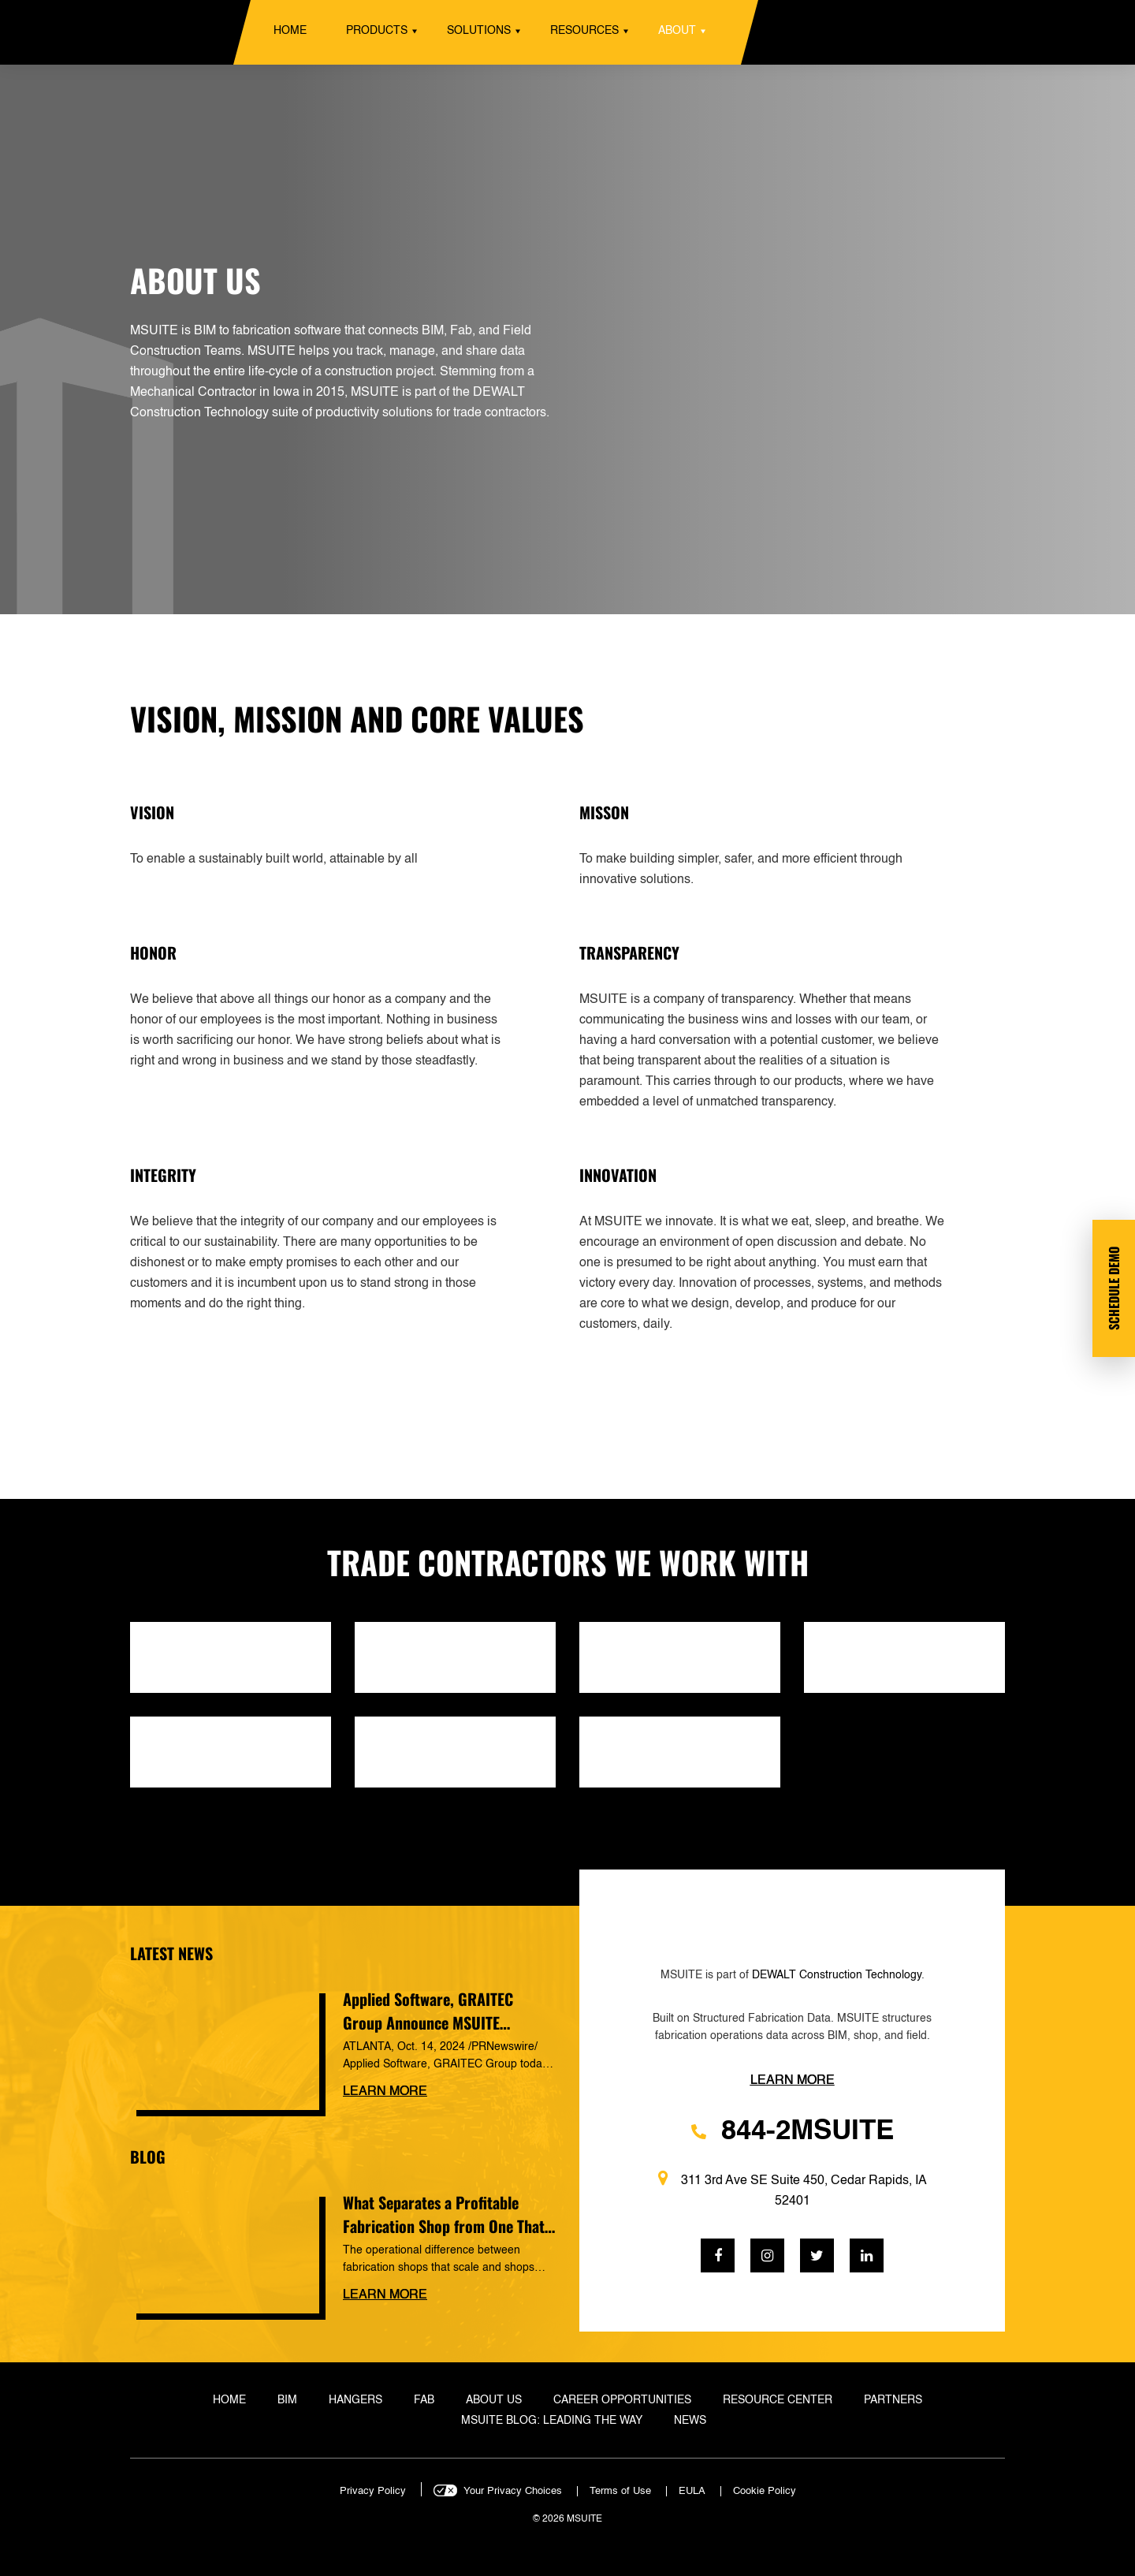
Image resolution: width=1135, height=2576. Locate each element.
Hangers (355, 2400)
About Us (494, 2400)
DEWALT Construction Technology (836, 1975)
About (677, 30)
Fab (424, 2400)
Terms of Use (620, 2491)
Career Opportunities (622, 2400)
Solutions (479, 30)
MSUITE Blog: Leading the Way (551, 2420)
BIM (287, 2400)
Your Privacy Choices (512, 2491)
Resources (584, 30)
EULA (692, 2491)
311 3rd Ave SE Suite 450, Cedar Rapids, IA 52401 (792, 2189)
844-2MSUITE (792, 2131)
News (690, 2420)
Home (290, 30)
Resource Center (777, 2400)
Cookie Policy (764, 2491)
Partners (893, 2400)
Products (376, 30)
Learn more (385, 2092)
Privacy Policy (373, 2491)
